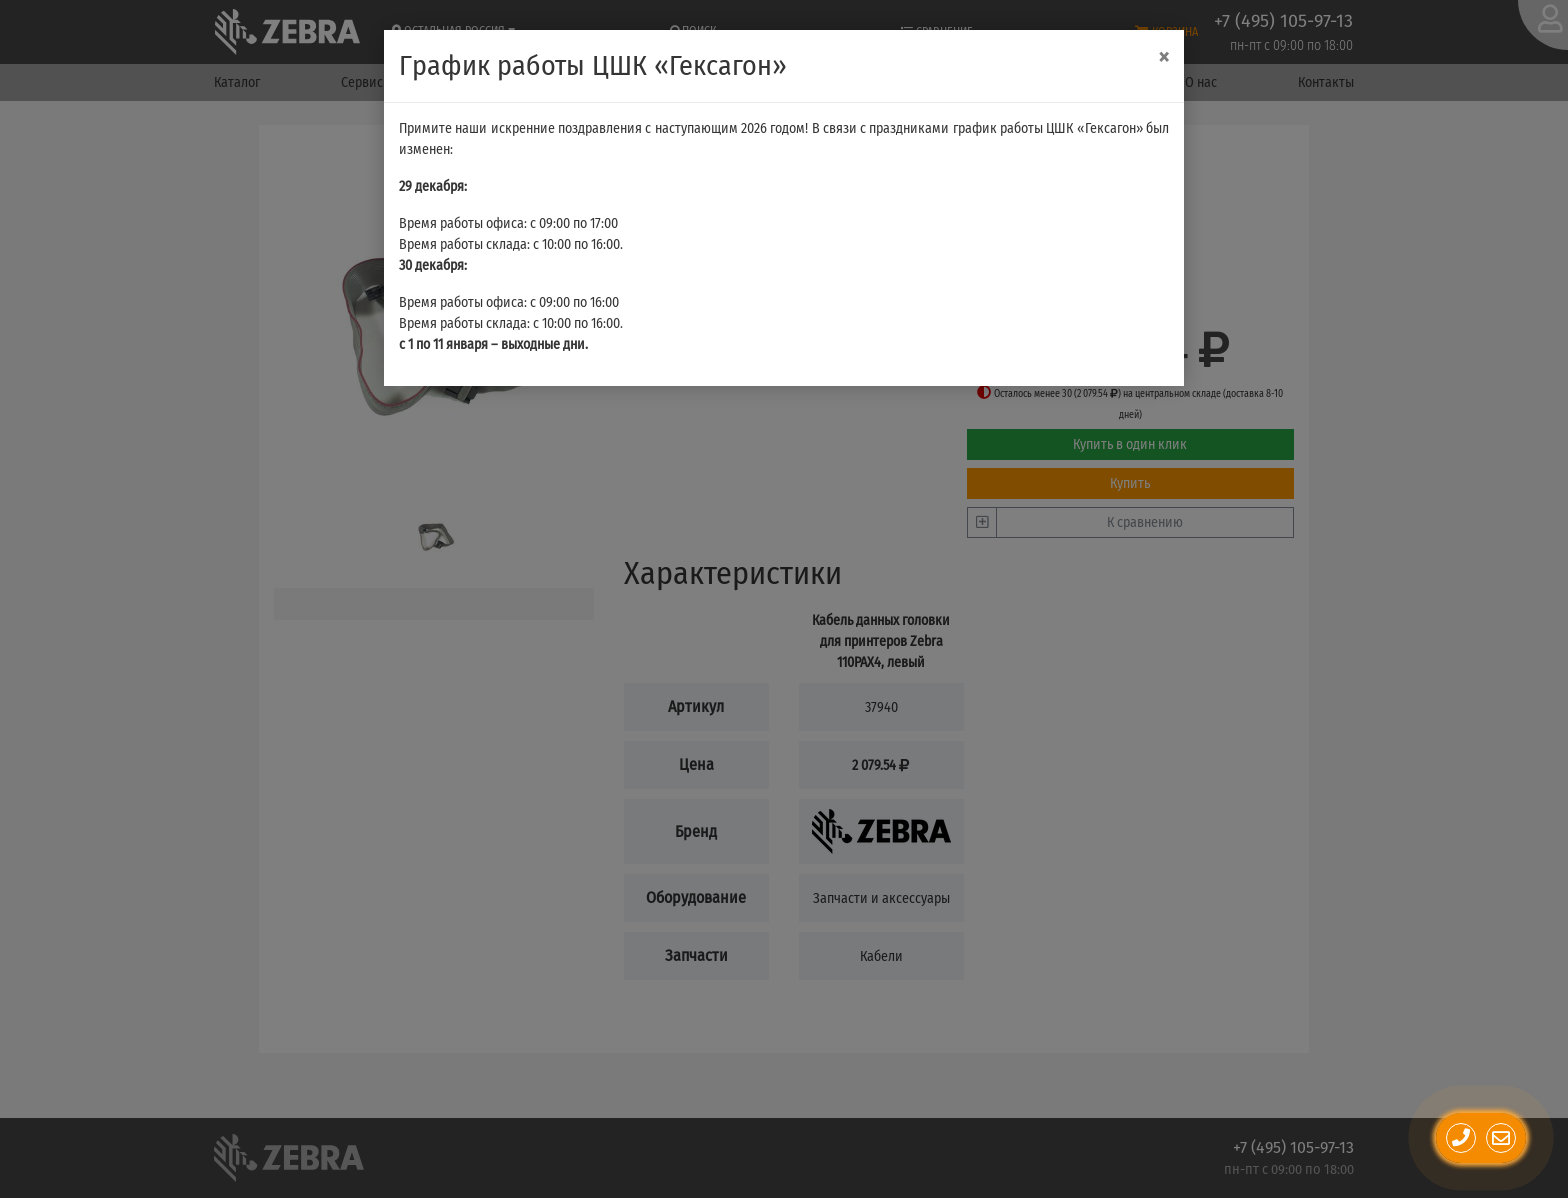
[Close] (1163, 57)
